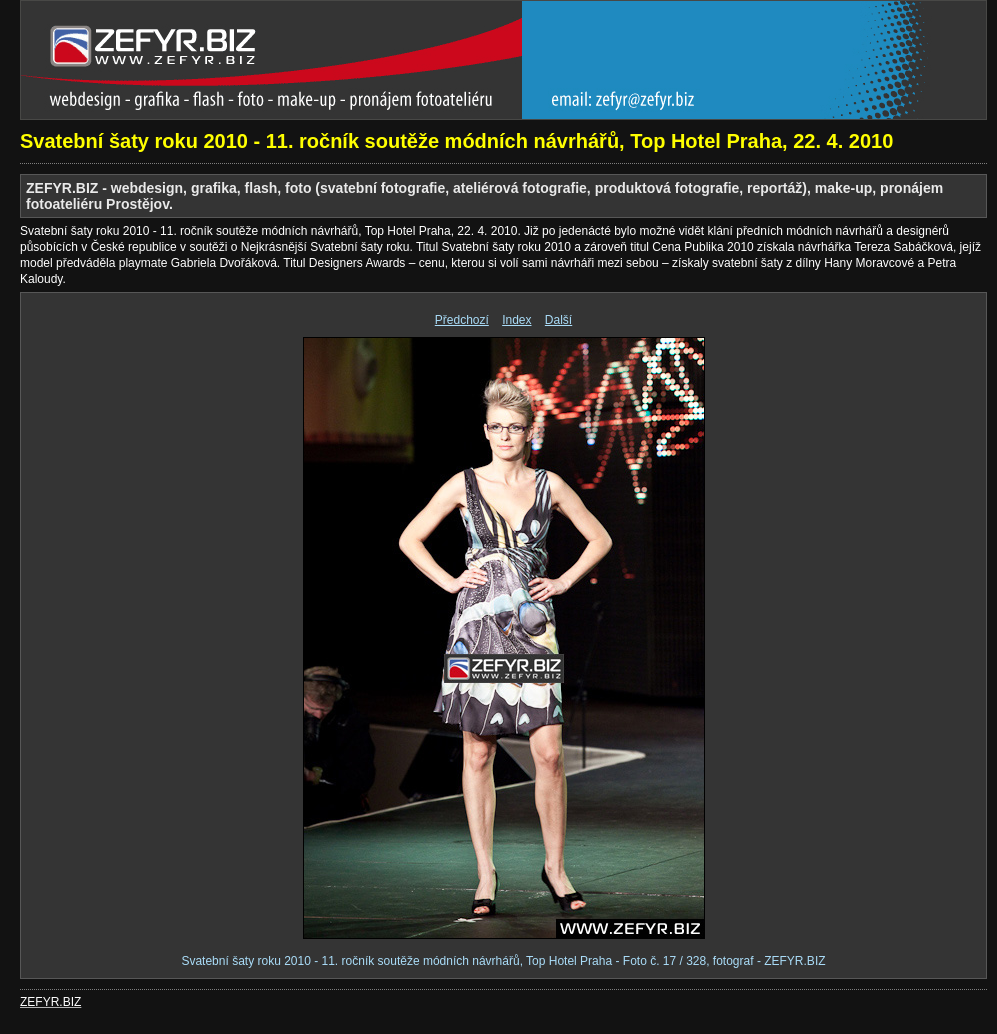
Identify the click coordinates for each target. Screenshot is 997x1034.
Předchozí (462, 320)
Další (558, 320)
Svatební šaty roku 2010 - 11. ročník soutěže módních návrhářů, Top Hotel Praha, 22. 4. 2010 (456, 141)
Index (516, 320)
